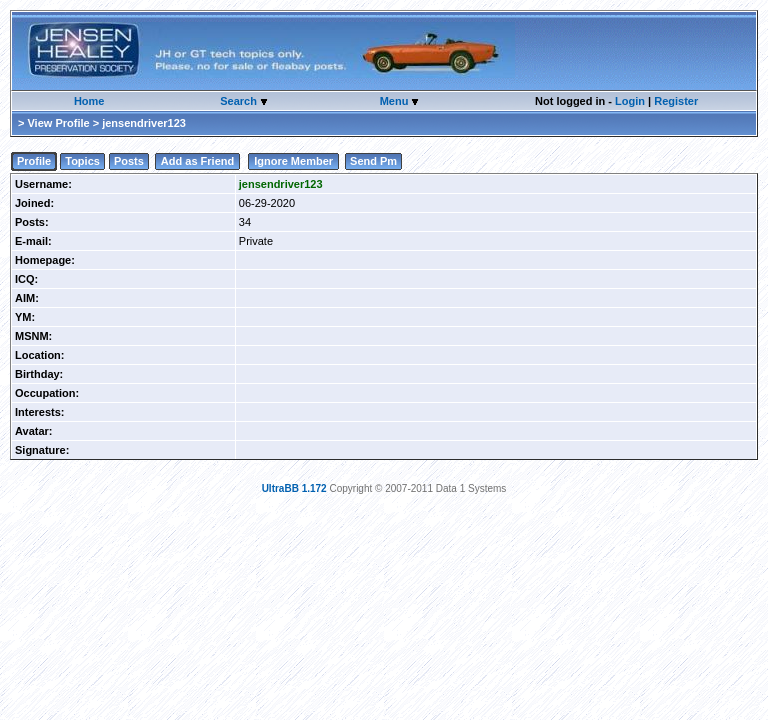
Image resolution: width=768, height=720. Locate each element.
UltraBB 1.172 (294, 488)
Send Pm (373, 161)
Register (676, 101)
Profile (34, 161)
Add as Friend (197, 161)
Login (630, 101)
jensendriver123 (281, 184)
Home (89, 101)
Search (240, 101)
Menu (396, 101)
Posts (129, 161)
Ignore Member (293, 161)
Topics (82, 161)
